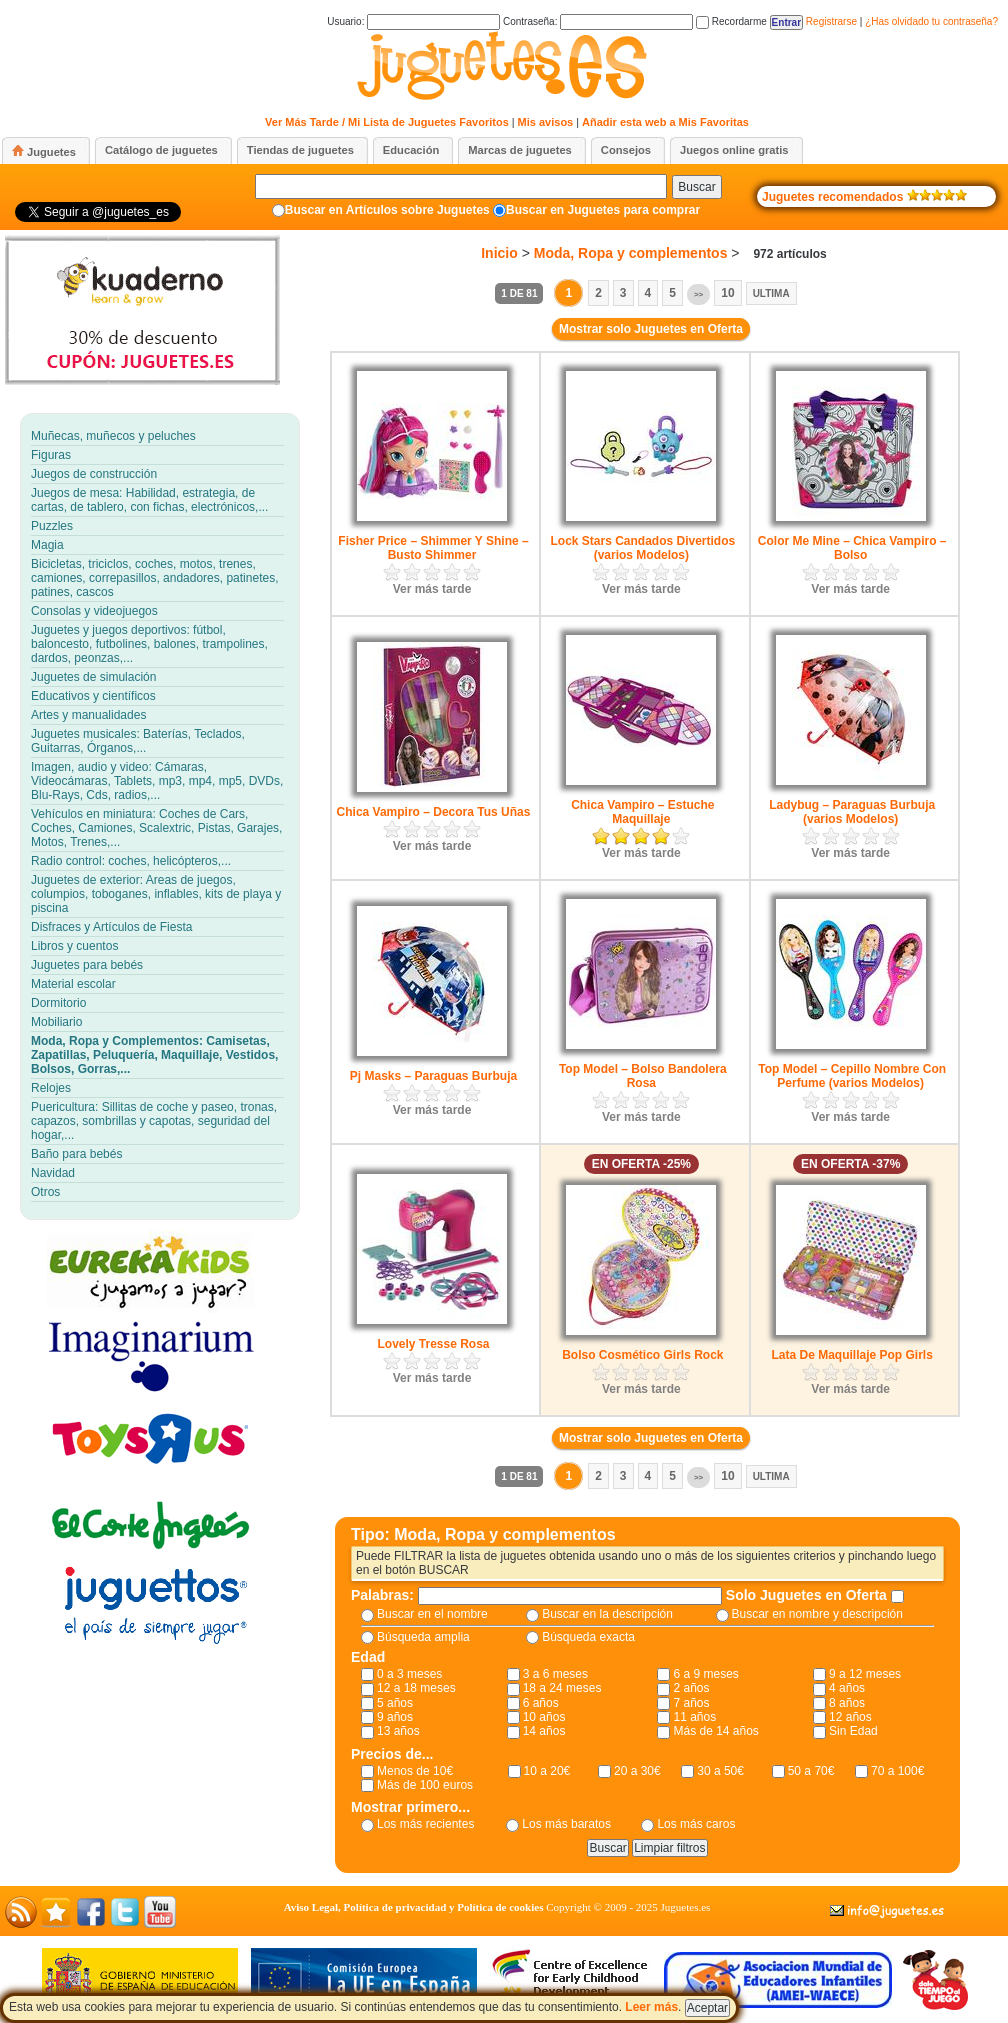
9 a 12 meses (865, 1674)
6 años (541, 1703)
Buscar (696, 187)
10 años (544, 1717)
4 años (847, 1688)
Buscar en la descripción (607, 1614)
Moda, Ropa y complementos (631, 253)
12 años (850, 1717)
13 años (398, 1731)
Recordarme (731, 21)
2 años (691, 1688)
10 (727, 293)
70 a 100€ (897, 1771)
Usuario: (413, 21)
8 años (847, 1703)
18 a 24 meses (562, 1688)
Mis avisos (546, 122)
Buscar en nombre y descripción (817, 1614)
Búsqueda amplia (423, 1637)
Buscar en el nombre (432, 1614)
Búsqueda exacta (588, 1637)
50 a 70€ (811, 1771)
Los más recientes (425, 1824)
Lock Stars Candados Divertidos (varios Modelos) (642, 548)
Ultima (771, 293)
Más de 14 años (715, 1731)
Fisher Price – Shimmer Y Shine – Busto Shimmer (433, 548)
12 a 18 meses (416, 1688)
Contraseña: (598, 21)
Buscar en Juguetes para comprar (603, 210)
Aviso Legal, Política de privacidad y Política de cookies (414, 1907)
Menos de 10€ (415, 1771)
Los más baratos (566, 1824)
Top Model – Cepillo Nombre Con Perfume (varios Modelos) (852, 1076)
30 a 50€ (720, 1771)
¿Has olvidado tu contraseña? (931, 21)
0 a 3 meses (409, 1674)
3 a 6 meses (555, 1674)
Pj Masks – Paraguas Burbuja (433, 1076)
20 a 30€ (637, 1771)
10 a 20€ (547, 1771)
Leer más (651, 2007)
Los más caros (696, 1824)
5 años (395, 1703)
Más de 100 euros (425, 1785)
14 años (544, 1731)
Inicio (499, 253)
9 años (395, 1717)
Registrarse (831, 21)
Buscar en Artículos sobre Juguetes (387, 210)
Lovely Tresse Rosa (433, 1344)
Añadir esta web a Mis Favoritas (665, 122)
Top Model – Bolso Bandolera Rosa (643, 1076)
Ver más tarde (432, 589)
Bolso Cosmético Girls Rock (642, 1355)
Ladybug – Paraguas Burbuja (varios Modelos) (852, 812)
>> (698, 294)
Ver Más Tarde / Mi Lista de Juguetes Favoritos (387, 122)
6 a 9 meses (705, 1674)
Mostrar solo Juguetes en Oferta (651, 329)
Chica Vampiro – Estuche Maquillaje (642, 812)
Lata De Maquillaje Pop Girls (851, 1355)
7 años (691, 1703)
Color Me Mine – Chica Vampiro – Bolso (852, 548)
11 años (694, 1717)
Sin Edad (853, 1731)
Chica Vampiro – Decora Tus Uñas (434, 812)
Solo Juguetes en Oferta (808, 1595)
